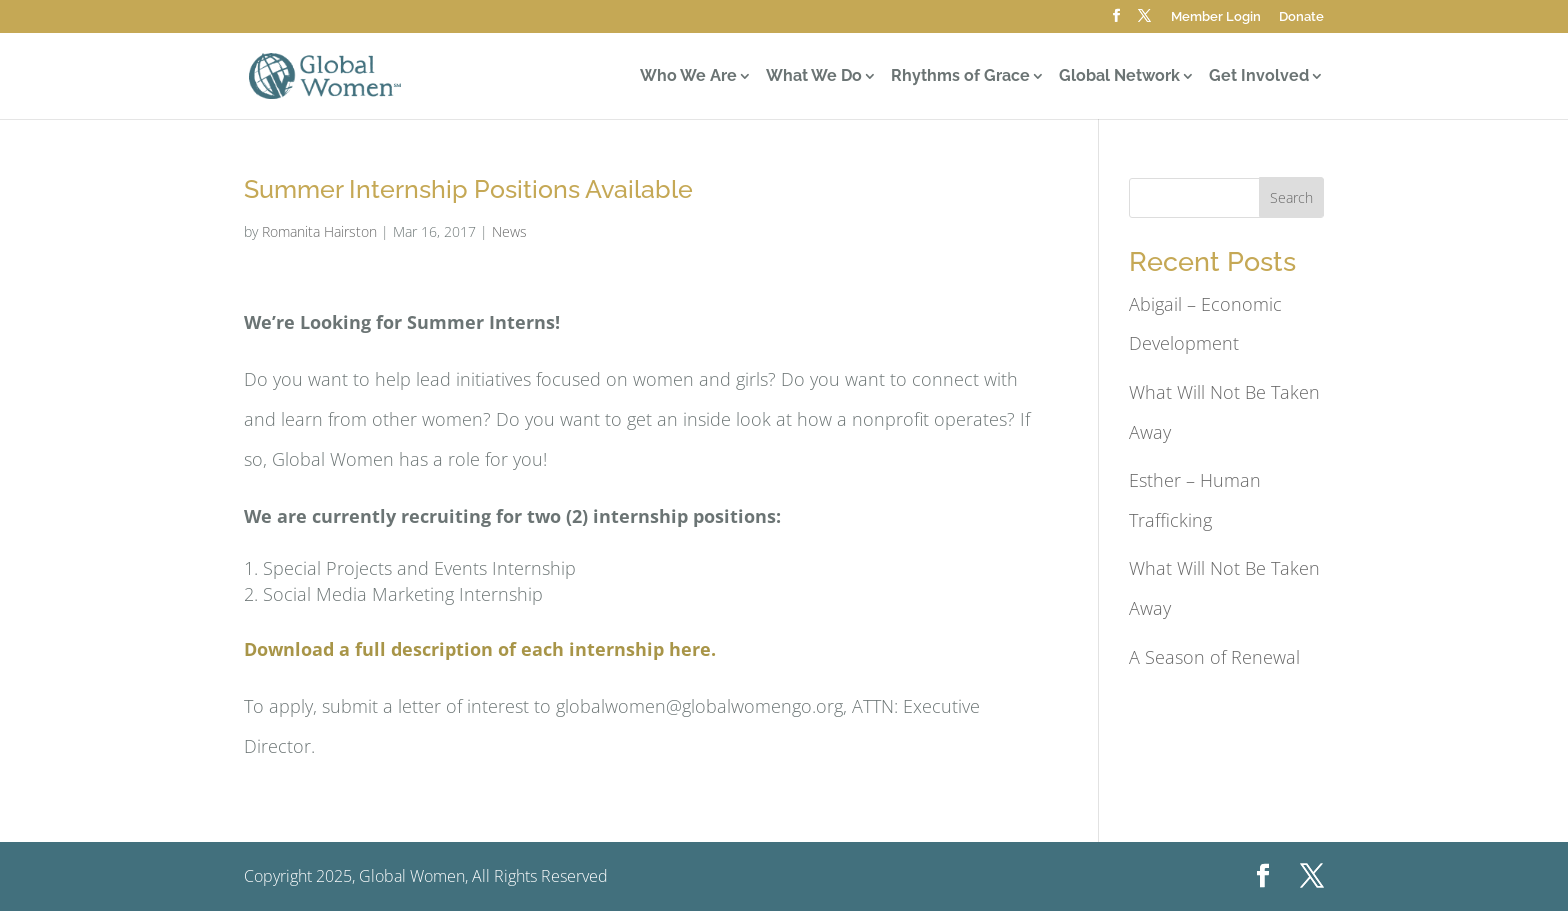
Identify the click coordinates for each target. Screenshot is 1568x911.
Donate (1301, 17)
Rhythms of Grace (960, 77)
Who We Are (688, 77)
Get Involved (1259, 77)
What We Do (814, 77)
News (509, 231)
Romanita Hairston (319, 231)
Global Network (1119, 77)
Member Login (1216, 17)
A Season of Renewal (1214, 657)
